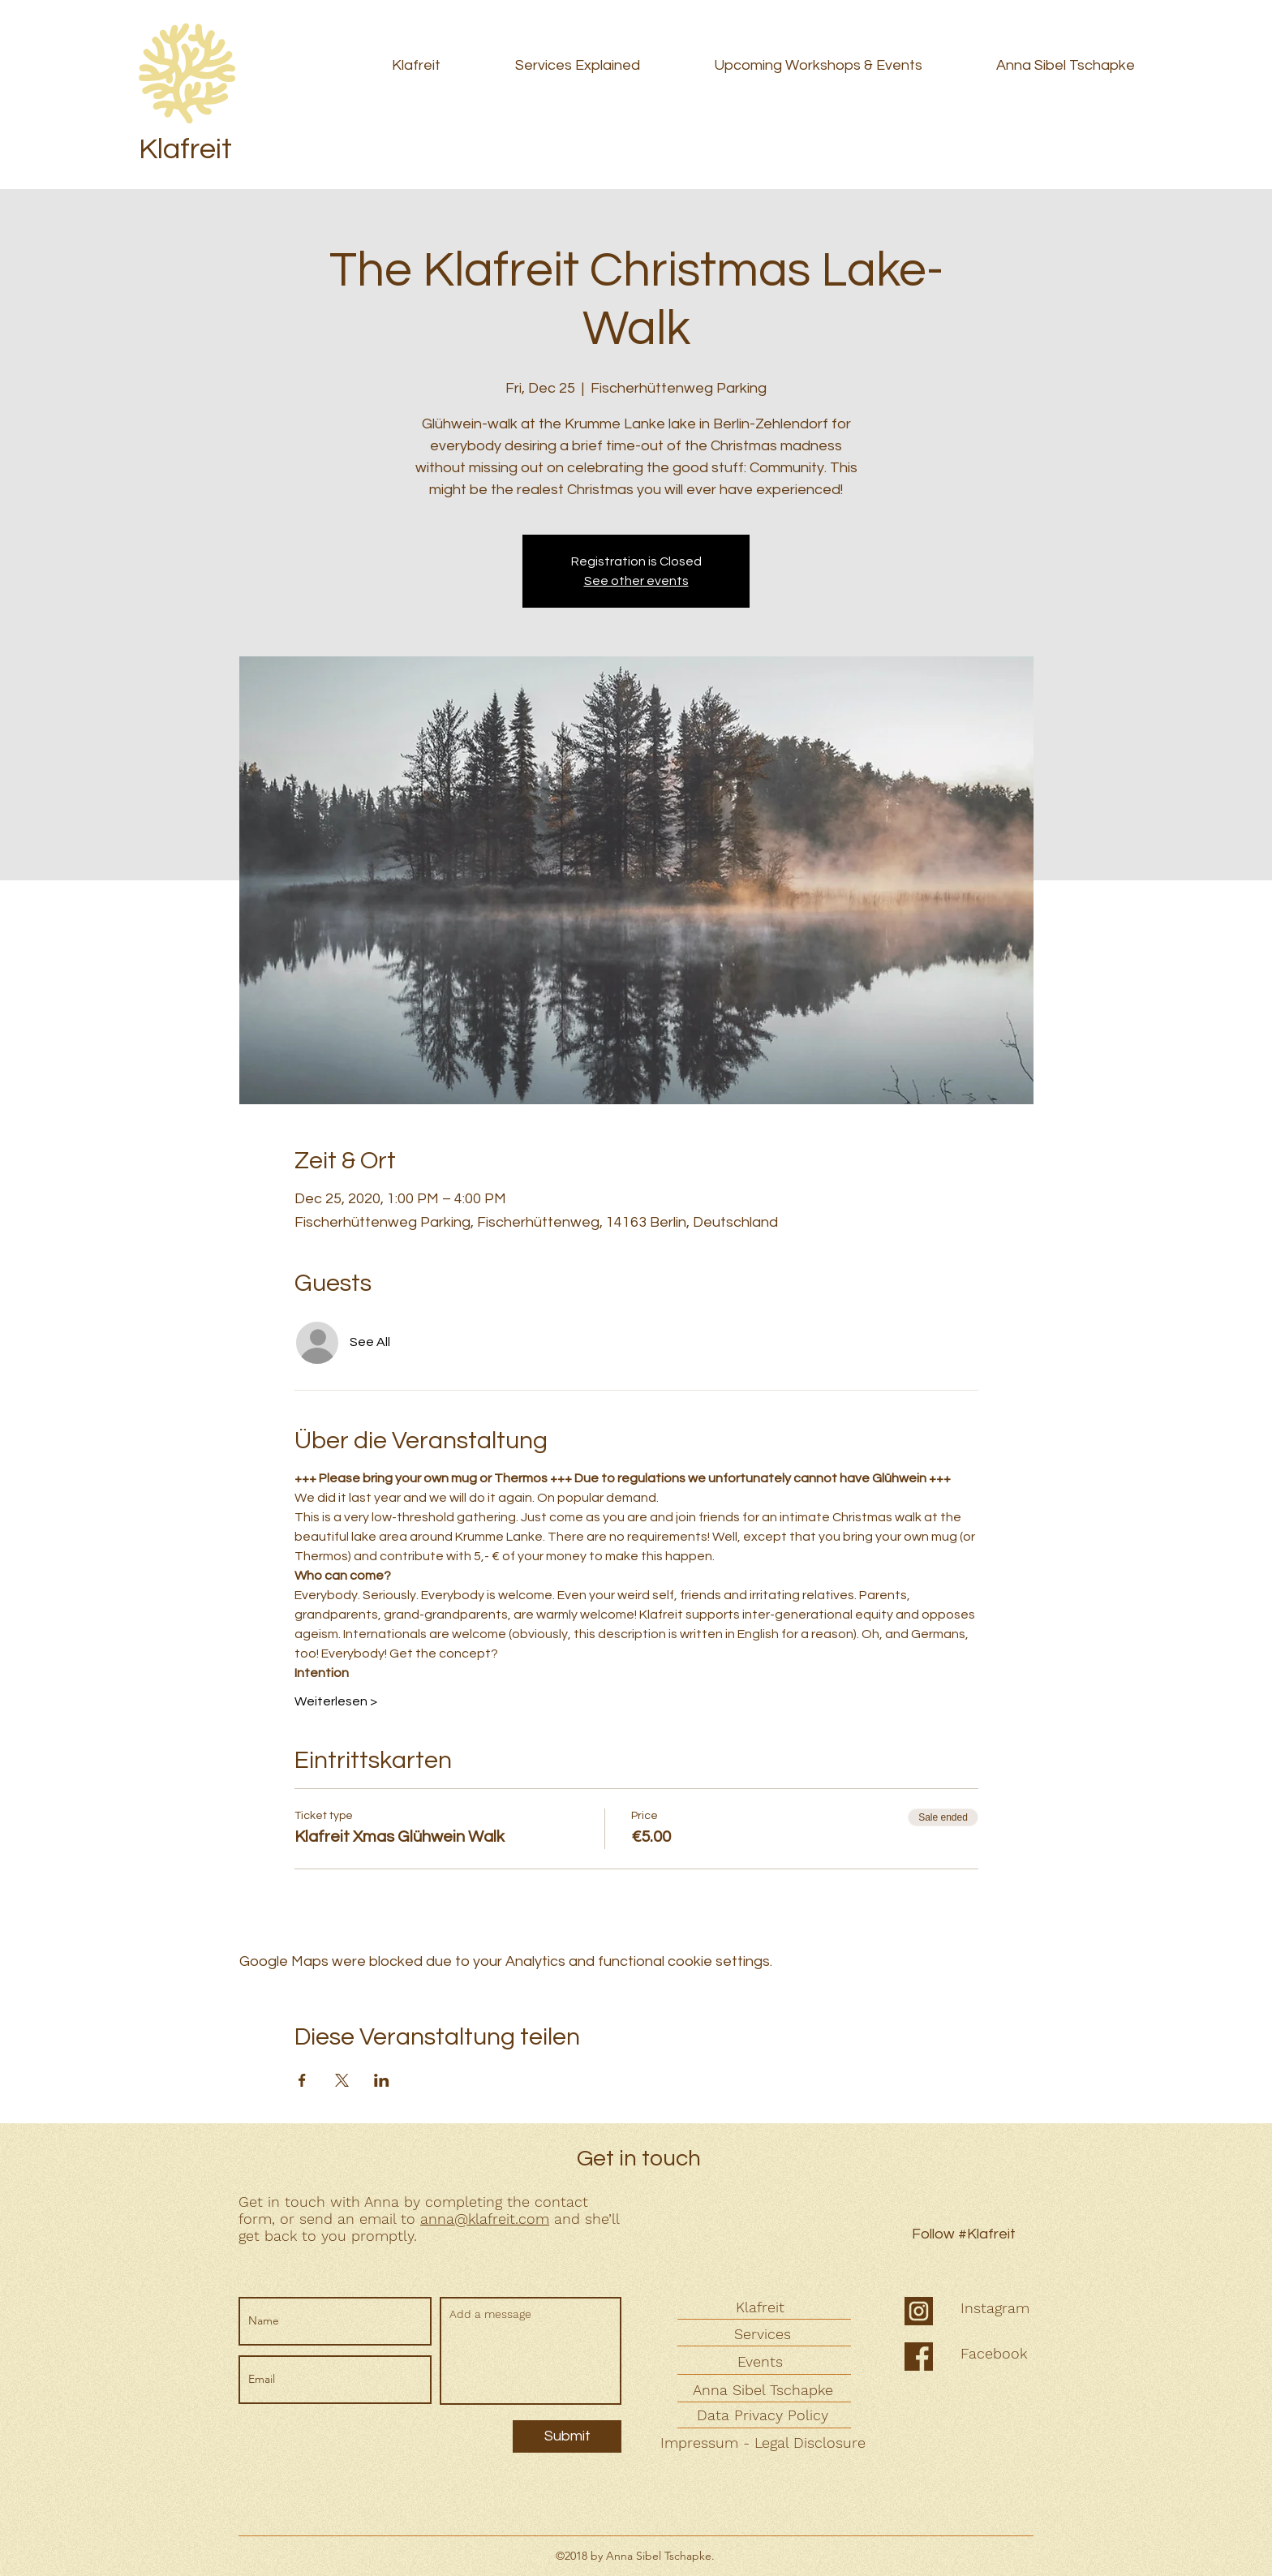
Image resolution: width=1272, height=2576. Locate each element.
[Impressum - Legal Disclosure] (764, 2442)
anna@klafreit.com (484, 2218)
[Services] (764, 2334)
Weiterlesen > (335, 1701)
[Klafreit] (762, 2307)
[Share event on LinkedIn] (381, 2080)
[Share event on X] (342, 2080)
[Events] (762, 2361)
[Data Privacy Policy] (764, 2415)
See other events (636, 580)
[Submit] (567, 2436)
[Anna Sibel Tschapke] (764, 2390)
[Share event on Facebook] (302, 2080)
